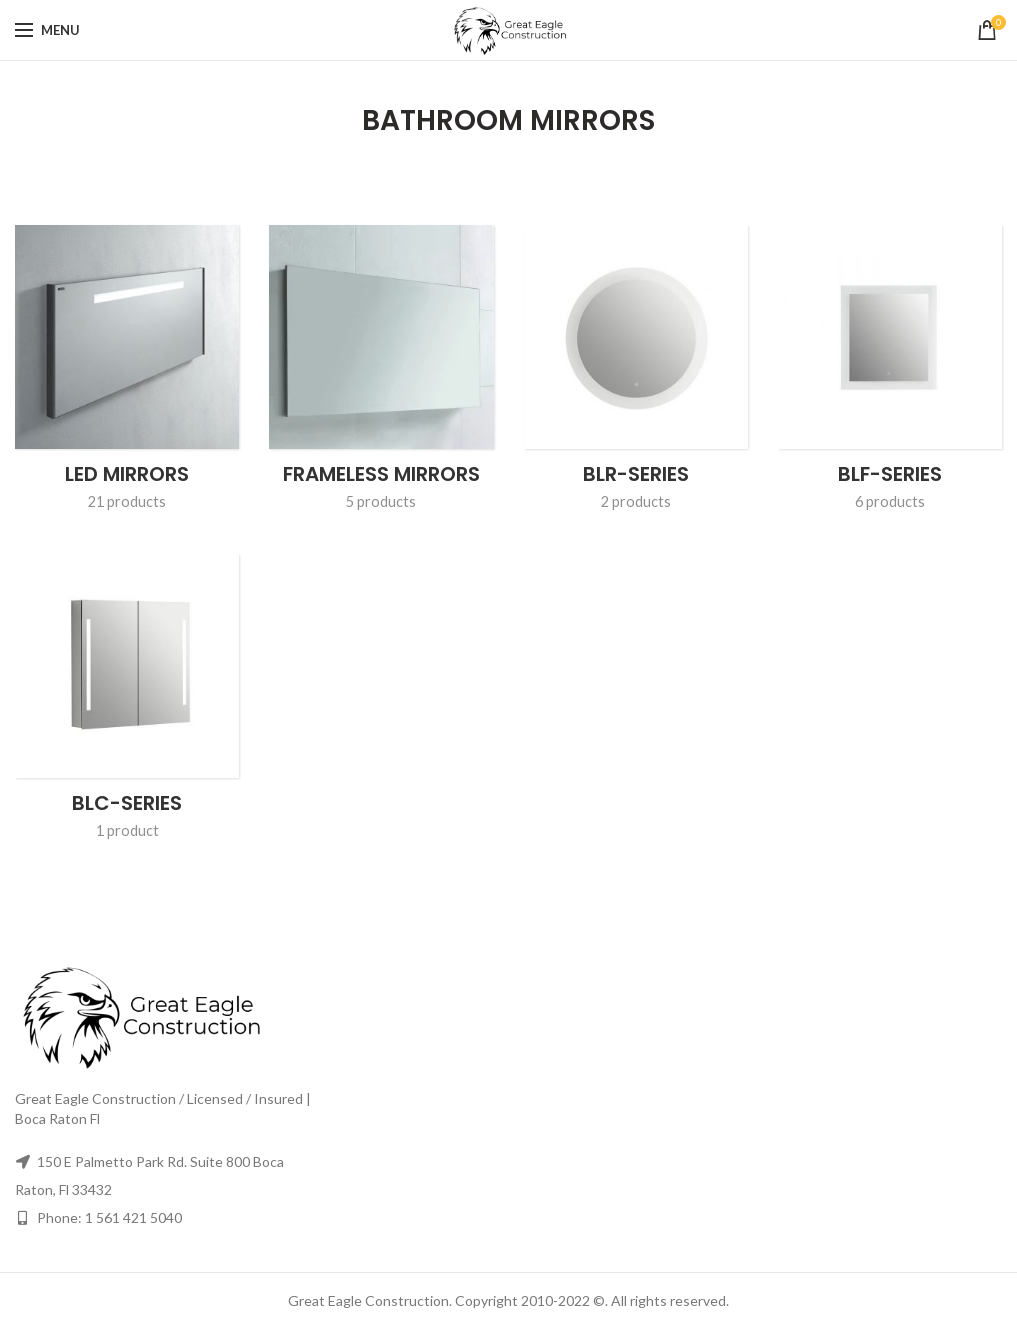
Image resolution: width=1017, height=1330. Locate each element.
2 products (635, 501)
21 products (127, 501)
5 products (381, 501)
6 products (889, 501)
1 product (127, 830)
